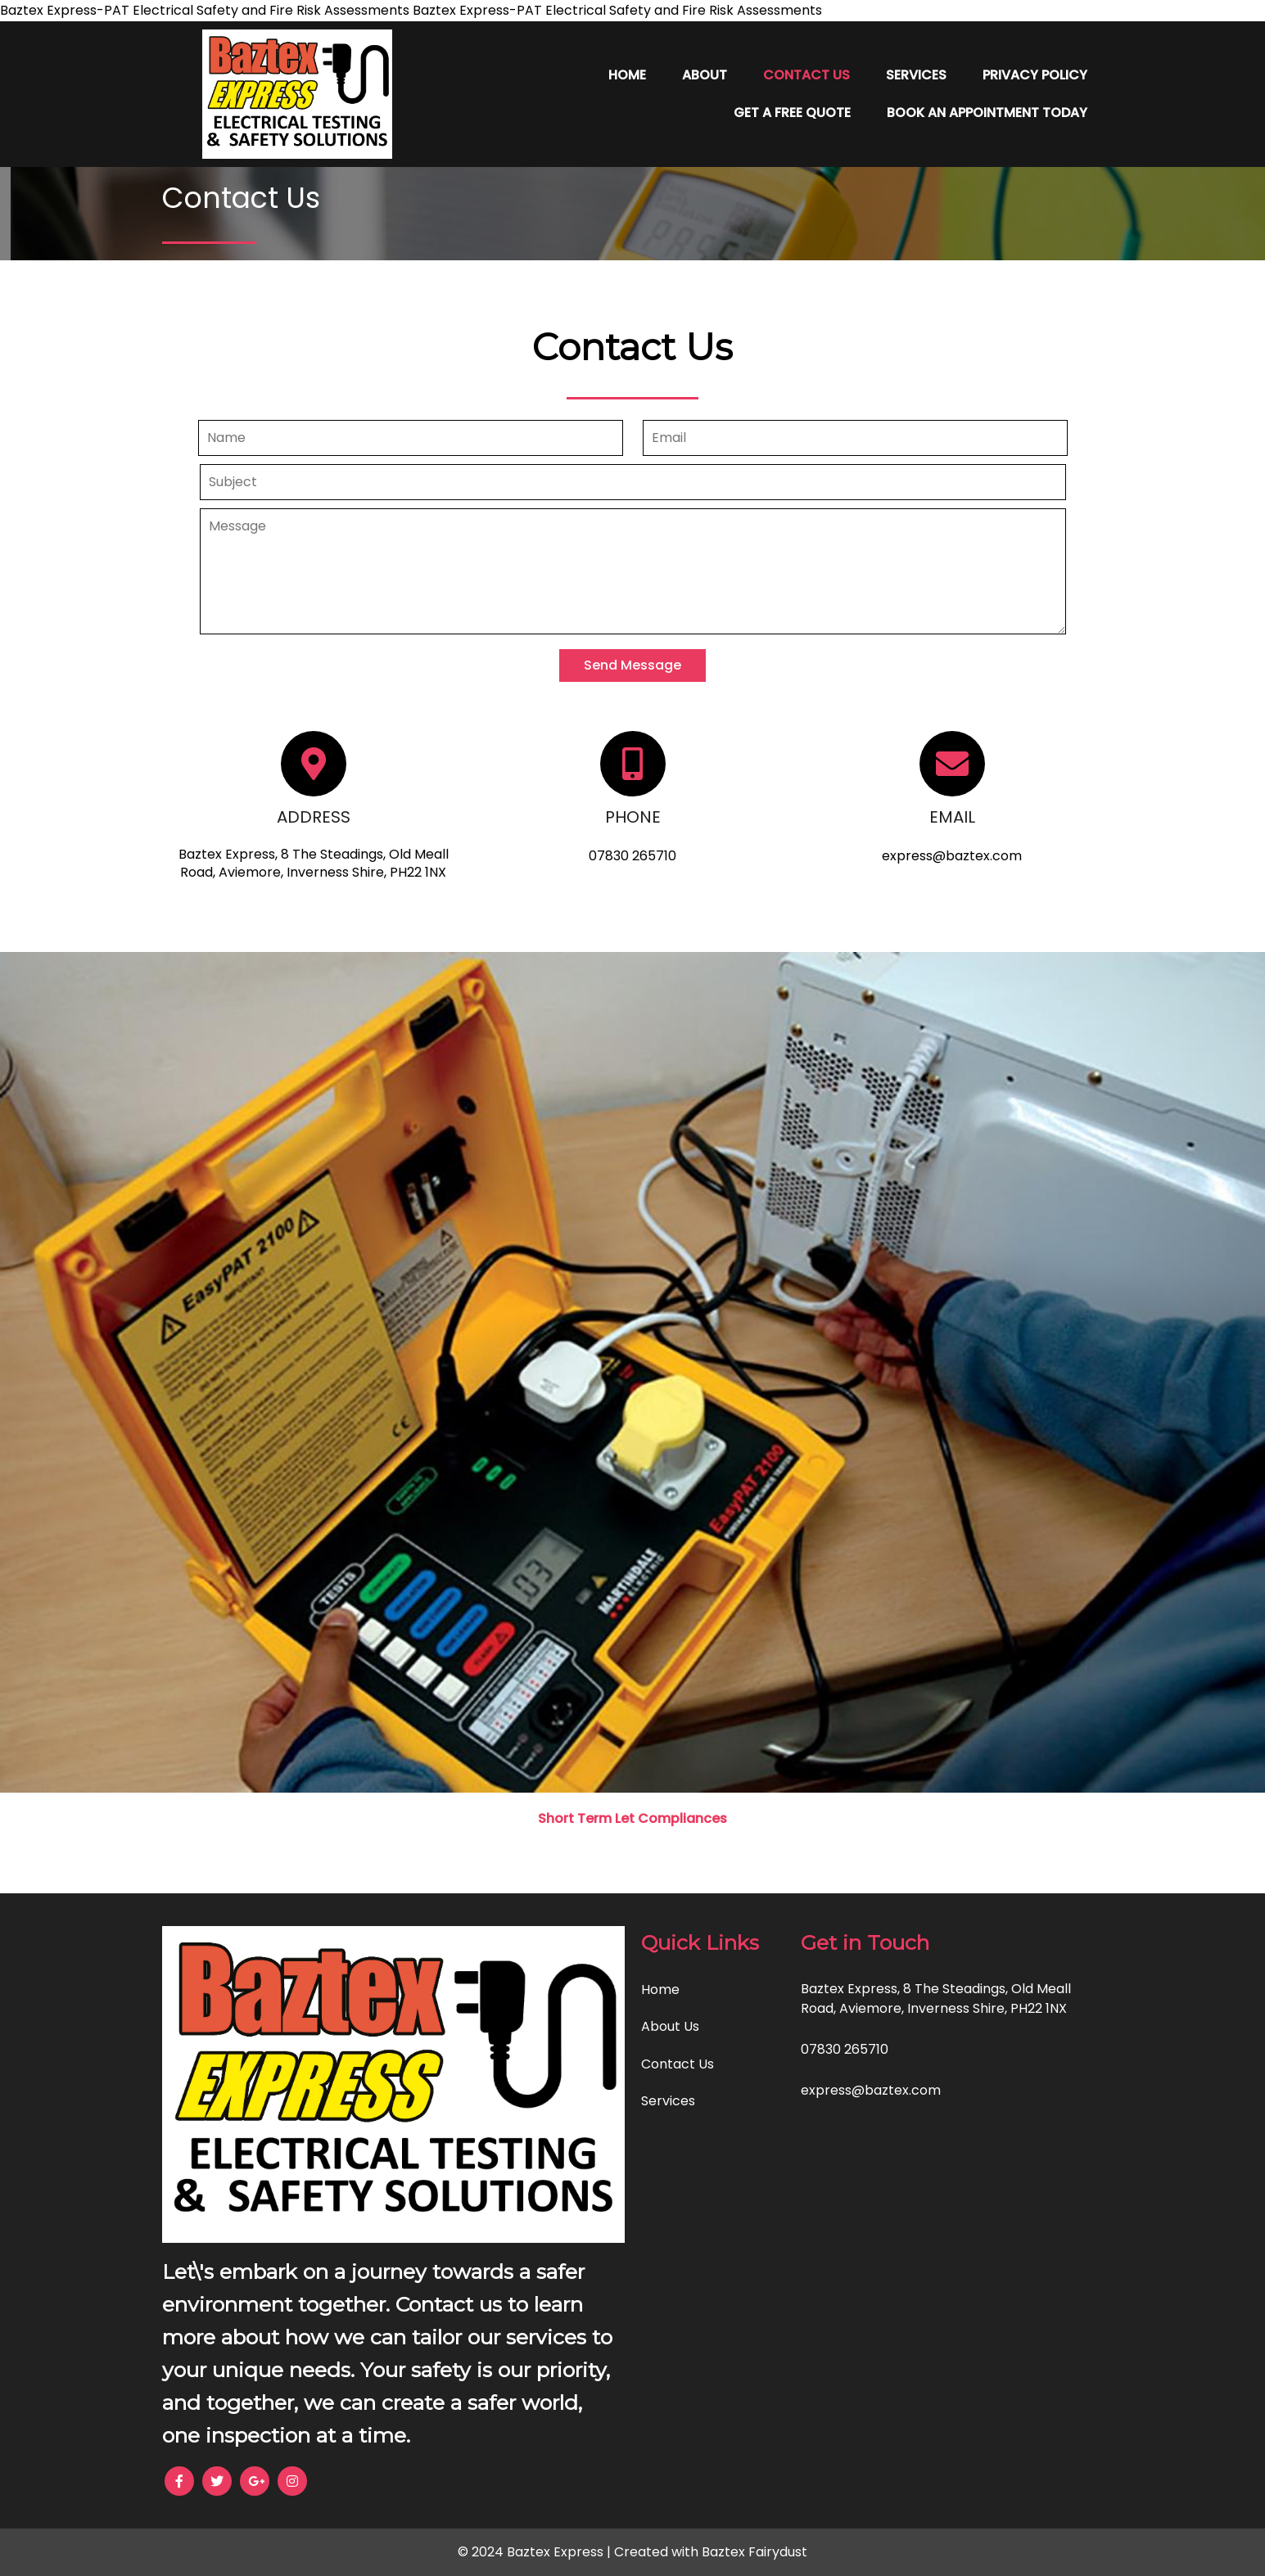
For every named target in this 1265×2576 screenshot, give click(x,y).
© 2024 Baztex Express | (536, 2551)
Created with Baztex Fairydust (710, 2551)
